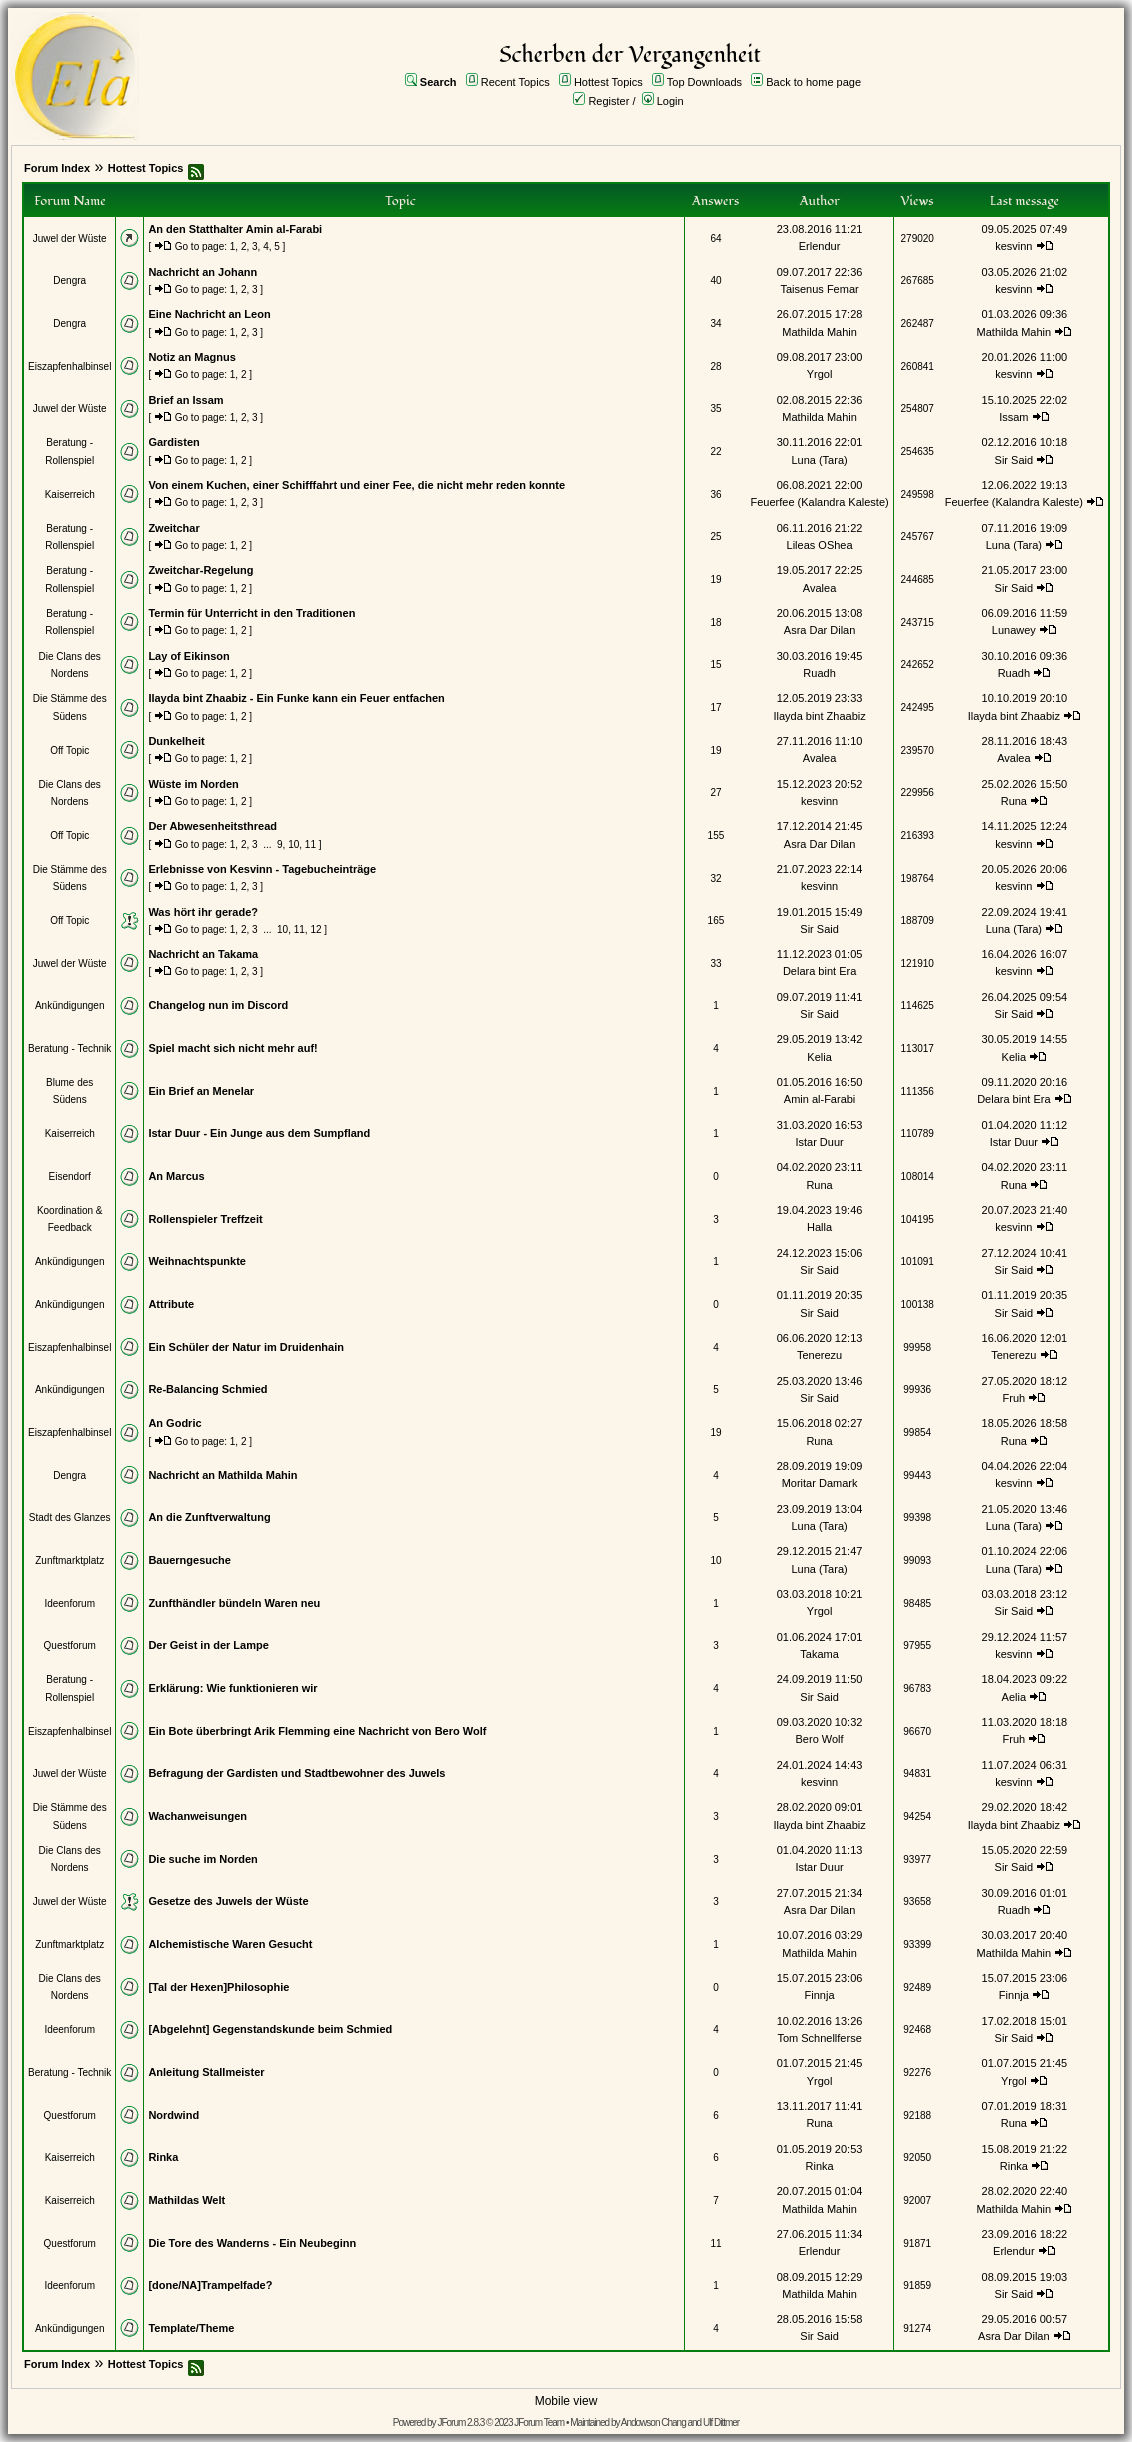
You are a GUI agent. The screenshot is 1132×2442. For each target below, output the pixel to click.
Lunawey (1014, 630)
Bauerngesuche (189, 1560)
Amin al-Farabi (820, 1099)
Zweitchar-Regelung (200, 570)
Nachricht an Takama (203, 954)
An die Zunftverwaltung (209, 1517)
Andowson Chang (653, 2422)
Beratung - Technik (69, 1048)
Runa (1014, 801)
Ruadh (819, 673)
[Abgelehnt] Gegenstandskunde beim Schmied (270, 2029)
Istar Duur (819, 1142)
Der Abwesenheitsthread (212, 826)
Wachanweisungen (197, 1816)
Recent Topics (515, 82)
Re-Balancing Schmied (207, 1389)
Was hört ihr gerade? (203, 912)
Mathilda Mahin (819, 332)
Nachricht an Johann (202, 272)
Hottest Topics (608, 82)
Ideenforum (69, 1603)
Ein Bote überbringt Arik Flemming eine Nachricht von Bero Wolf (317, 1731)
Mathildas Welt (186, 2200)
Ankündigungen (70, 1005)
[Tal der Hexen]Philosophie (218, 1987)
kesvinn (1013, 246)
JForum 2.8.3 (460, 2422)
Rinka (163, 2157)
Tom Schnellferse (819, 2038)
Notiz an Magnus (191, 357)
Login (670, 101)
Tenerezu (819, 1355)
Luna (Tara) (819, 460)
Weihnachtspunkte (197, 1261)
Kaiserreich (70, 494)
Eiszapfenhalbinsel (69, 366)
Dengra (69, 280)
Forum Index (57, 168)
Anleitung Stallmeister (206, 2072)
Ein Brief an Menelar (201, 1091)
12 (315, 929)
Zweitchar (173, 528)
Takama (819, 1654)
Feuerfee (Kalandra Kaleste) (819, 502)
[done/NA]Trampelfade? (210, 2285)
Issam (1013, 417)
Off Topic (69, 750)
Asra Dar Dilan (820, 630)
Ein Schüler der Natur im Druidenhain (246, 1347)
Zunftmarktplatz (69, 1560)
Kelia (819, 1057)
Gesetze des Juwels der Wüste (228, 1901)
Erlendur (820, 246)
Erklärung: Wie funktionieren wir (232, 1688)
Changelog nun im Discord (218, 1005)
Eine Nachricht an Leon (209, 314)
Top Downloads (704, 82)
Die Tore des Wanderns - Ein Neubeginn (252, 2243)
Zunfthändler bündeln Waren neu (234, 1603)
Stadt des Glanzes (70, 1517)
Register (608, 101)
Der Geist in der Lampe (208, 1645)
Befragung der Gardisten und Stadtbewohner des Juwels (296, 1773)
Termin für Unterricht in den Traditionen (251, 613)
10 (293, 844)
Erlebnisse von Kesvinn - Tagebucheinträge (262, 869)
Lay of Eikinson (188, 656)
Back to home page (813, 82)
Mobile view (566, 2401)
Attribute (171, 1304)
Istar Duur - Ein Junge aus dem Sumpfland (259, 1133)
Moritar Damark (820, 1483)
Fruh (1014, 1398)
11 (310, 844)
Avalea (819, 588)
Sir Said (1014, 460)
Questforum (70, 1645)
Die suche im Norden (202, 1859)
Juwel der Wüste (70, 238)
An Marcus (176, 1176)
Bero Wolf (820, 1739)
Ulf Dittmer (721, 2422)
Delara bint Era (819, 971)
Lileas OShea (820, 545)
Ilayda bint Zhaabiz (819, 716)
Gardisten (173, 442)
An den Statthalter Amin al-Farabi (235, 229)
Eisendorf (70, 1176)
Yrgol (820, 374)
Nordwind (173, 2115)
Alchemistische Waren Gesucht (230, 1944)
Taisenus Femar (819, 289)
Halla (819, 1227)
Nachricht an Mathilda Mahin (222, 1475)
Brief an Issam (185, 400)
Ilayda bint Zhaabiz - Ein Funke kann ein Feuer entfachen (296, 698)
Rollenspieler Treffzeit (205, 1219)
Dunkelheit (176, 741)
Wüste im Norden (193, 784)
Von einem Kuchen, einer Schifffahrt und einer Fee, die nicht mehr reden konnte (356, 485)
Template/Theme (191, 2328)
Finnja (820, 1995)
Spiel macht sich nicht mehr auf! (232, 1048)
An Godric (174, 1423)
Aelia (1014, 1697)
